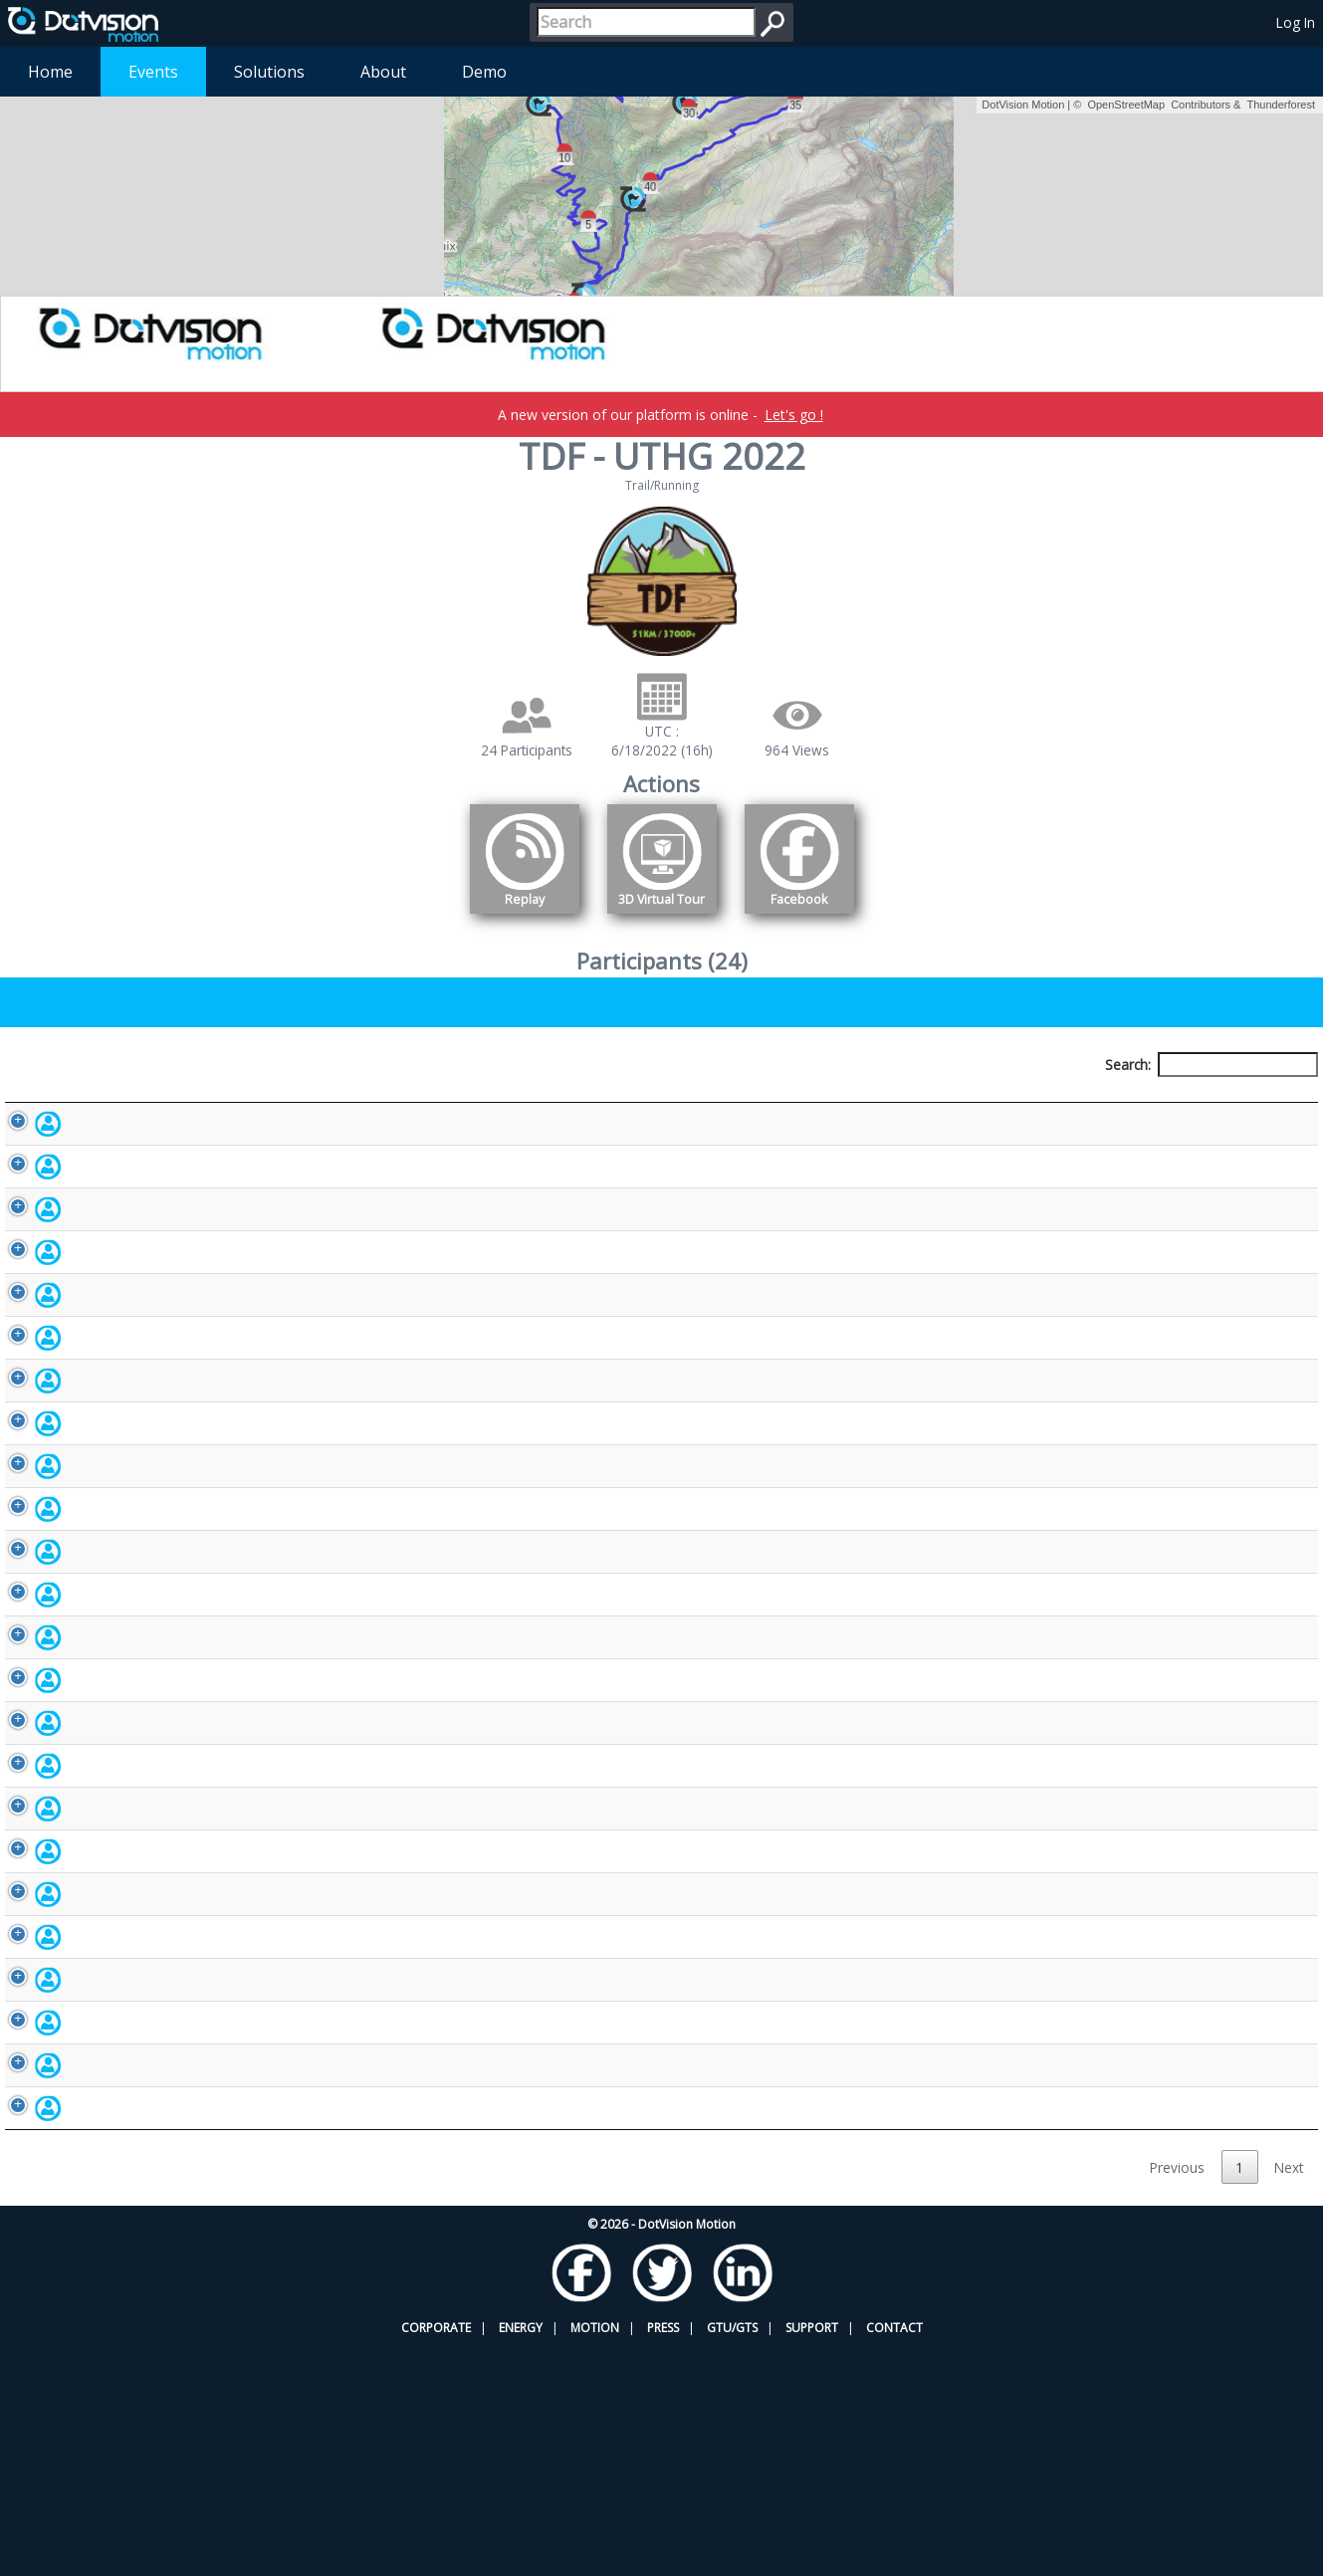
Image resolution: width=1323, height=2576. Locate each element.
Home (50, 72)
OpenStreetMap (1126, 104)
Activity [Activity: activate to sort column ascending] (1031, 1101)
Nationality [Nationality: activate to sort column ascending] (757, 1101)
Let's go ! (794, 414)
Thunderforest (1281, 104)
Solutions (269, 72)
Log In (1295, 22)
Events (153, 72)
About (383, 72)
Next (1288, 2396)
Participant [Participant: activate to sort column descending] (162, 1101)
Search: (1211, 1064)
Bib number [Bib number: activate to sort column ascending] (492, 1101)
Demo (484, 72)
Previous (1177, 2396)
